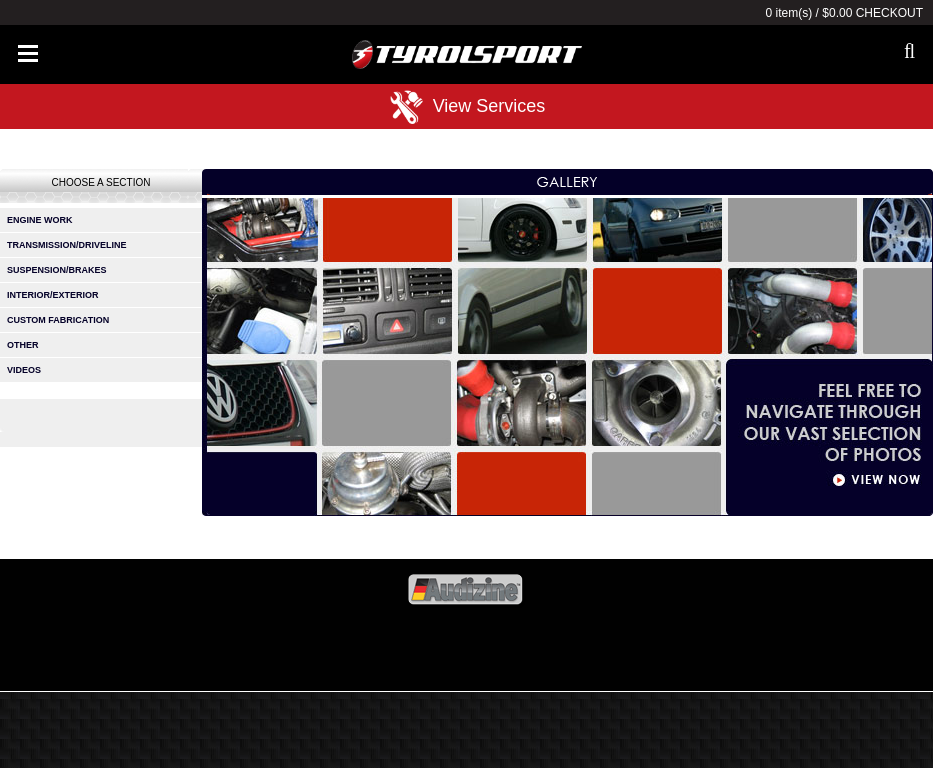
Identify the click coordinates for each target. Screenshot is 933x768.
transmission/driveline (67, 245)
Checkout (889, 13)
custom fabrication (58, 320)
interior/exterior (53, 295)
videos (24, 370)
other (23, 345)
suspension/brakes (57, 270)
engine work (40, 220)
